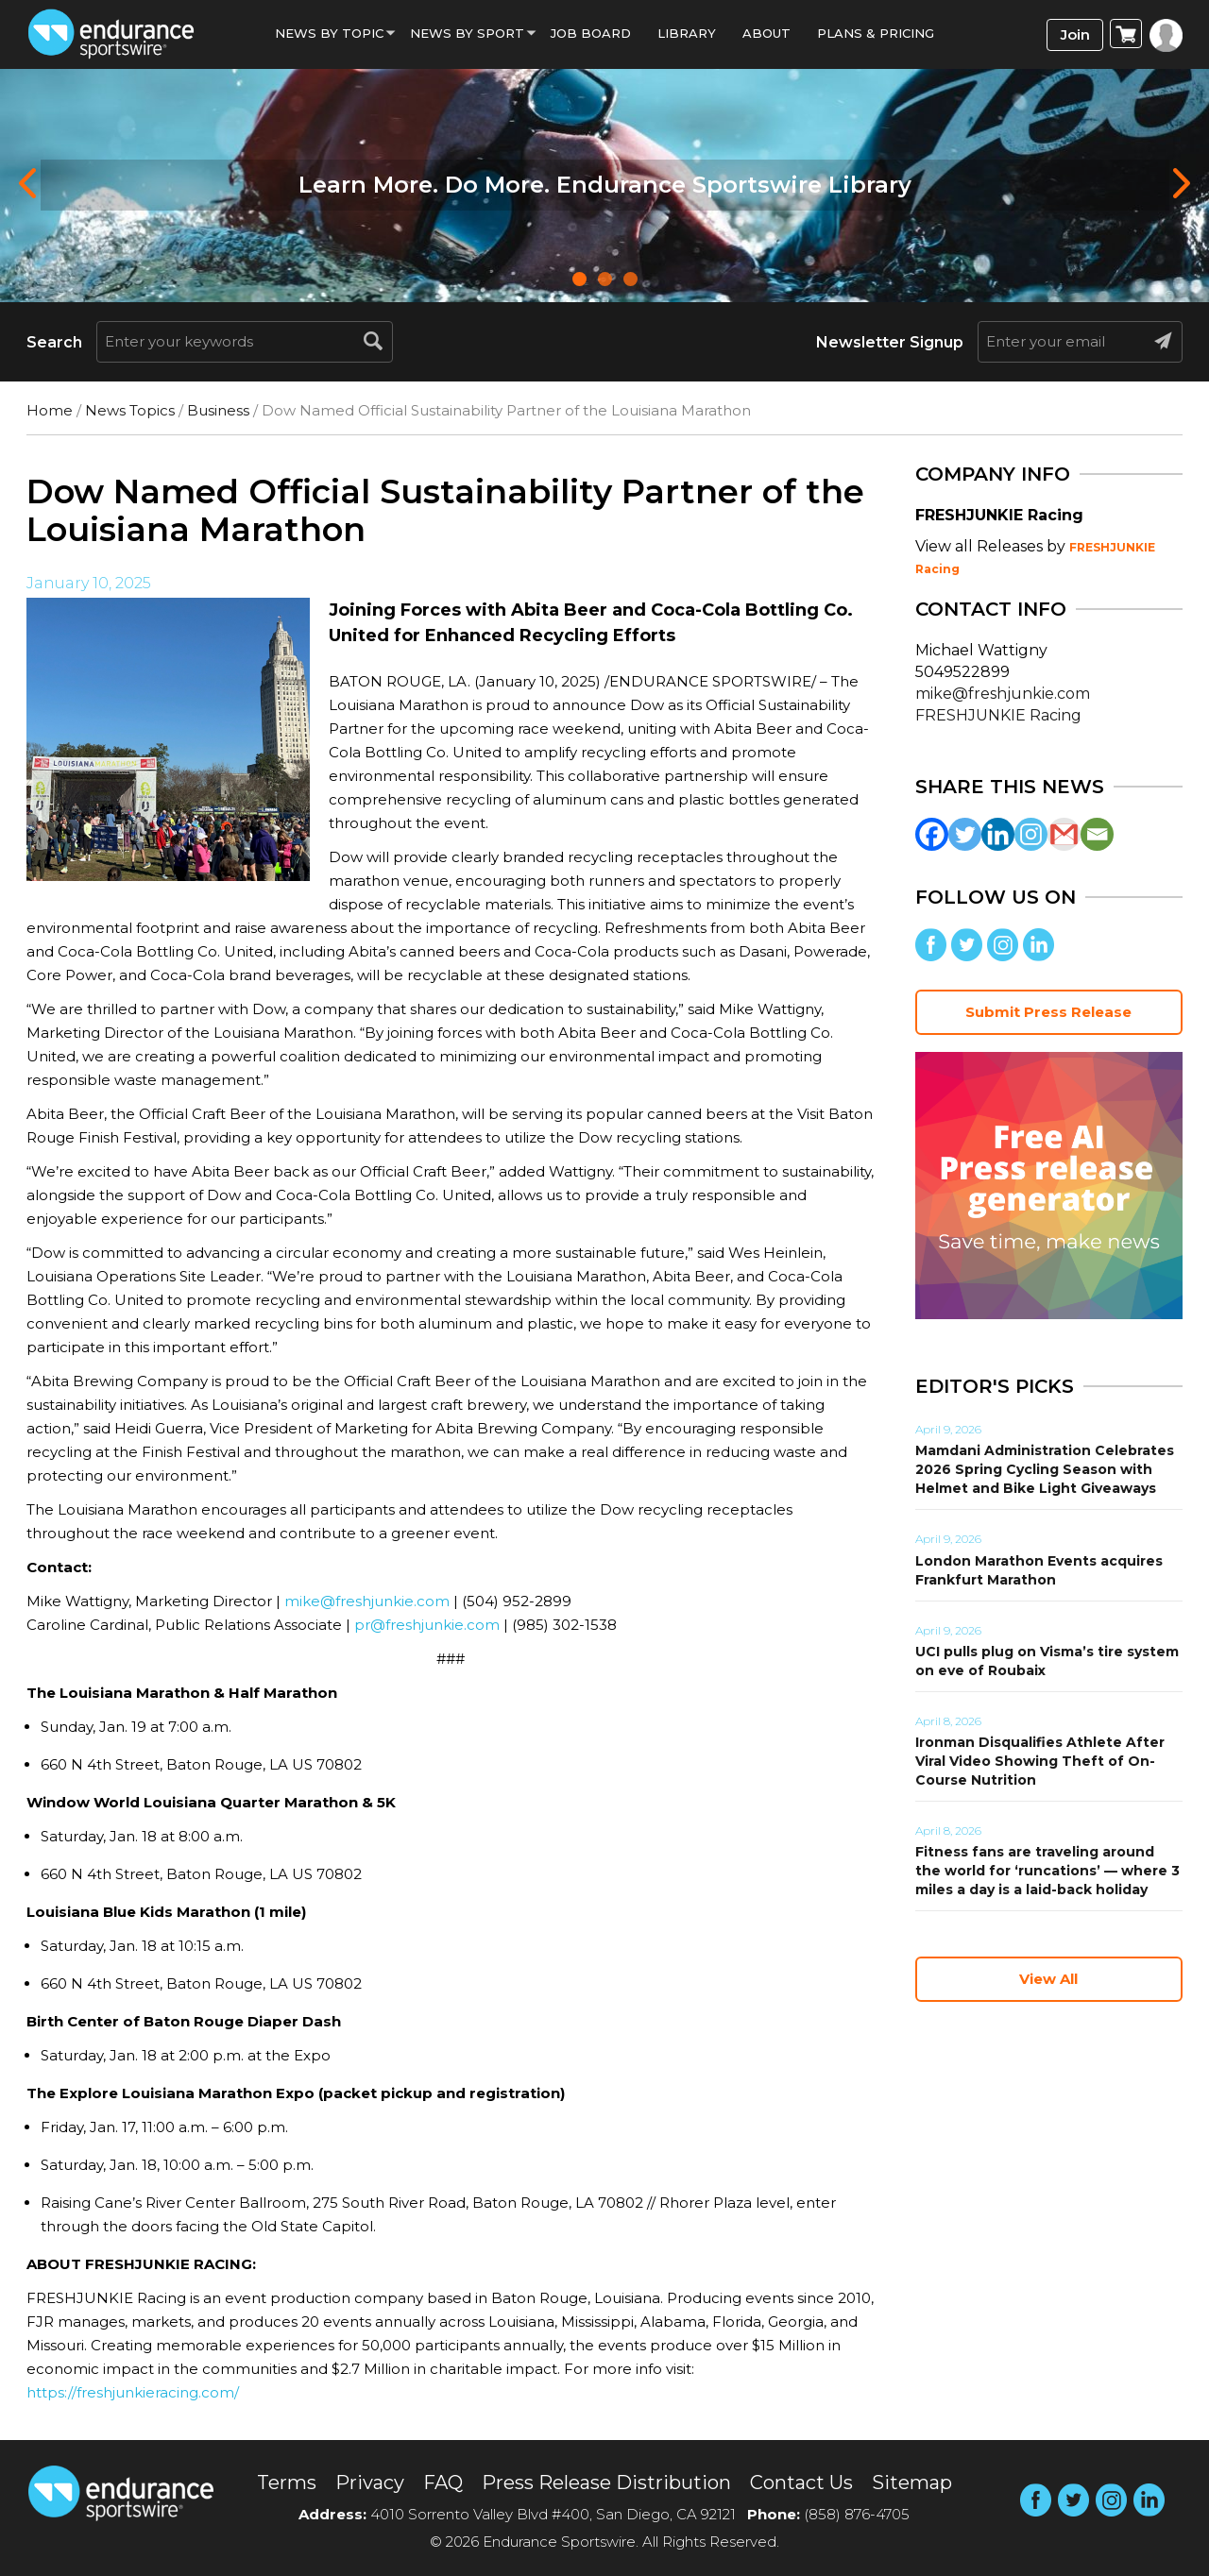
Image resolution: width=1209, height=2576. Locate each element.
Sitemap (912, 2482)
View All (1048, 1979)
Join (1075, 34)
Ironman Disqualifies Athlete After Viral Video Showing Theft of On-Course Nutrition (1040, 1761)
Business (218, 410)
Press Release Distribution (606, 2482)
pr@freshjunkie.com (427, 1625)
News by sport (467, 33)
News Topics (130, 410)
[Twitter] (964, 834)
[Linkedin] (997, 834)
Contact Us (801, 2482)
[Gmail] (1064, 834)
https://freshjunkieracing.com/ (132, 2392)
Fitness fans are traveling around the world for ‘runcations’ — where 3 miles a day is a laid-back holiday (1047, 1870)
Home (49, 410)
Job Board (591, 33)
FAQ (443, 2482)
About (766, 33)
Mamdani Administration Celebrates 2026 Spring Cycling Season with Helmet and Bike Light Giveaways (1044, 1469)
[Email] (1097, 834)
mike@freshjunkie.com (367, 1601)
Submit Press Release (1048, 1012)
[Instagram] (1030, 834)
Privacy (369, 2482)
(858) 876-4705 (857, 2514)
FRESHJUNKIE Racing (998, 715)
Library (686, 33)
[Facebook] (931, 834)
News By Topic (329, 33)
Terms (286, 2482)
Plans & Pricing (875, 33)
